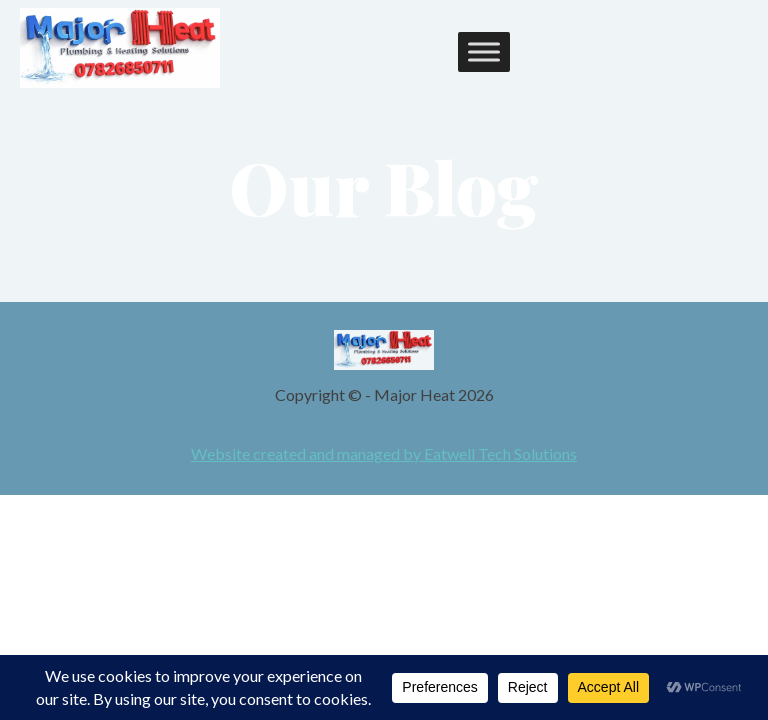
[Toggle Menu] (484, 52)
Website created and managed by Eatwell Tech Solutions (384, 454)
